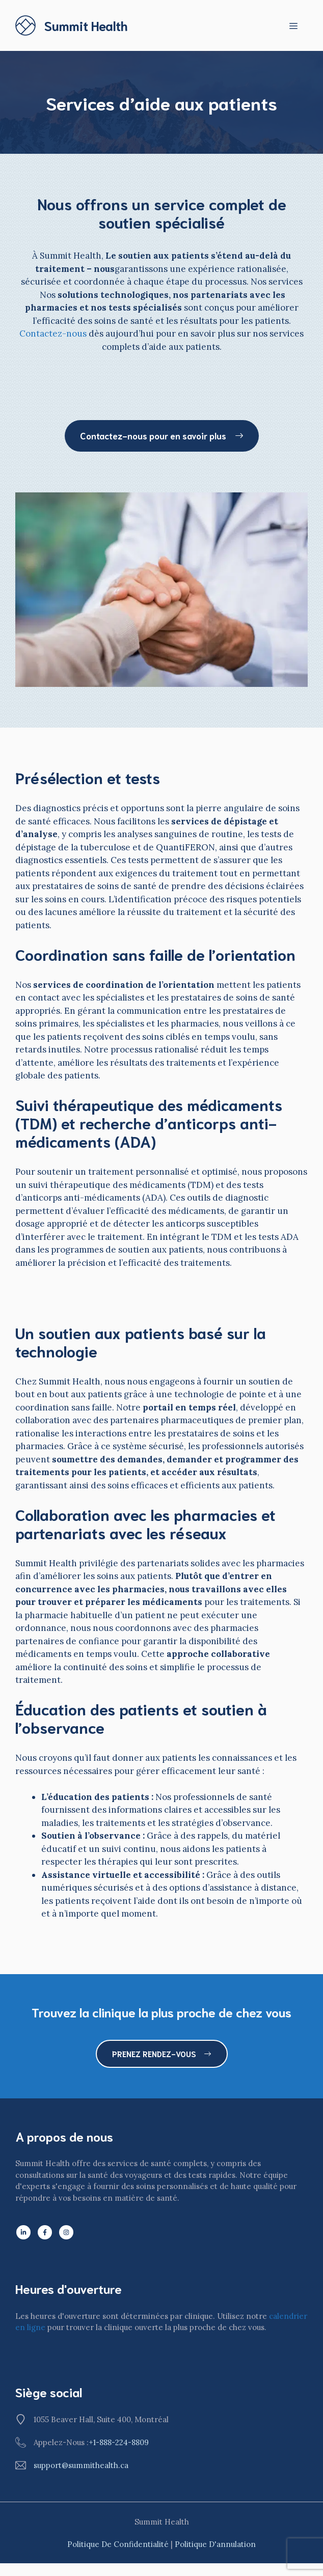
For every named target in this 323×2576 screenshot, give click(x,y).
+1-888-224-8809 (119, 2442)
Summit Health (86, 25)
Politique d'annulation (215, 2544)
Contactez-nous (53, 333)
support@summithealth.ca (81, 2465)
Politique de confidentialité (118, 2544)
